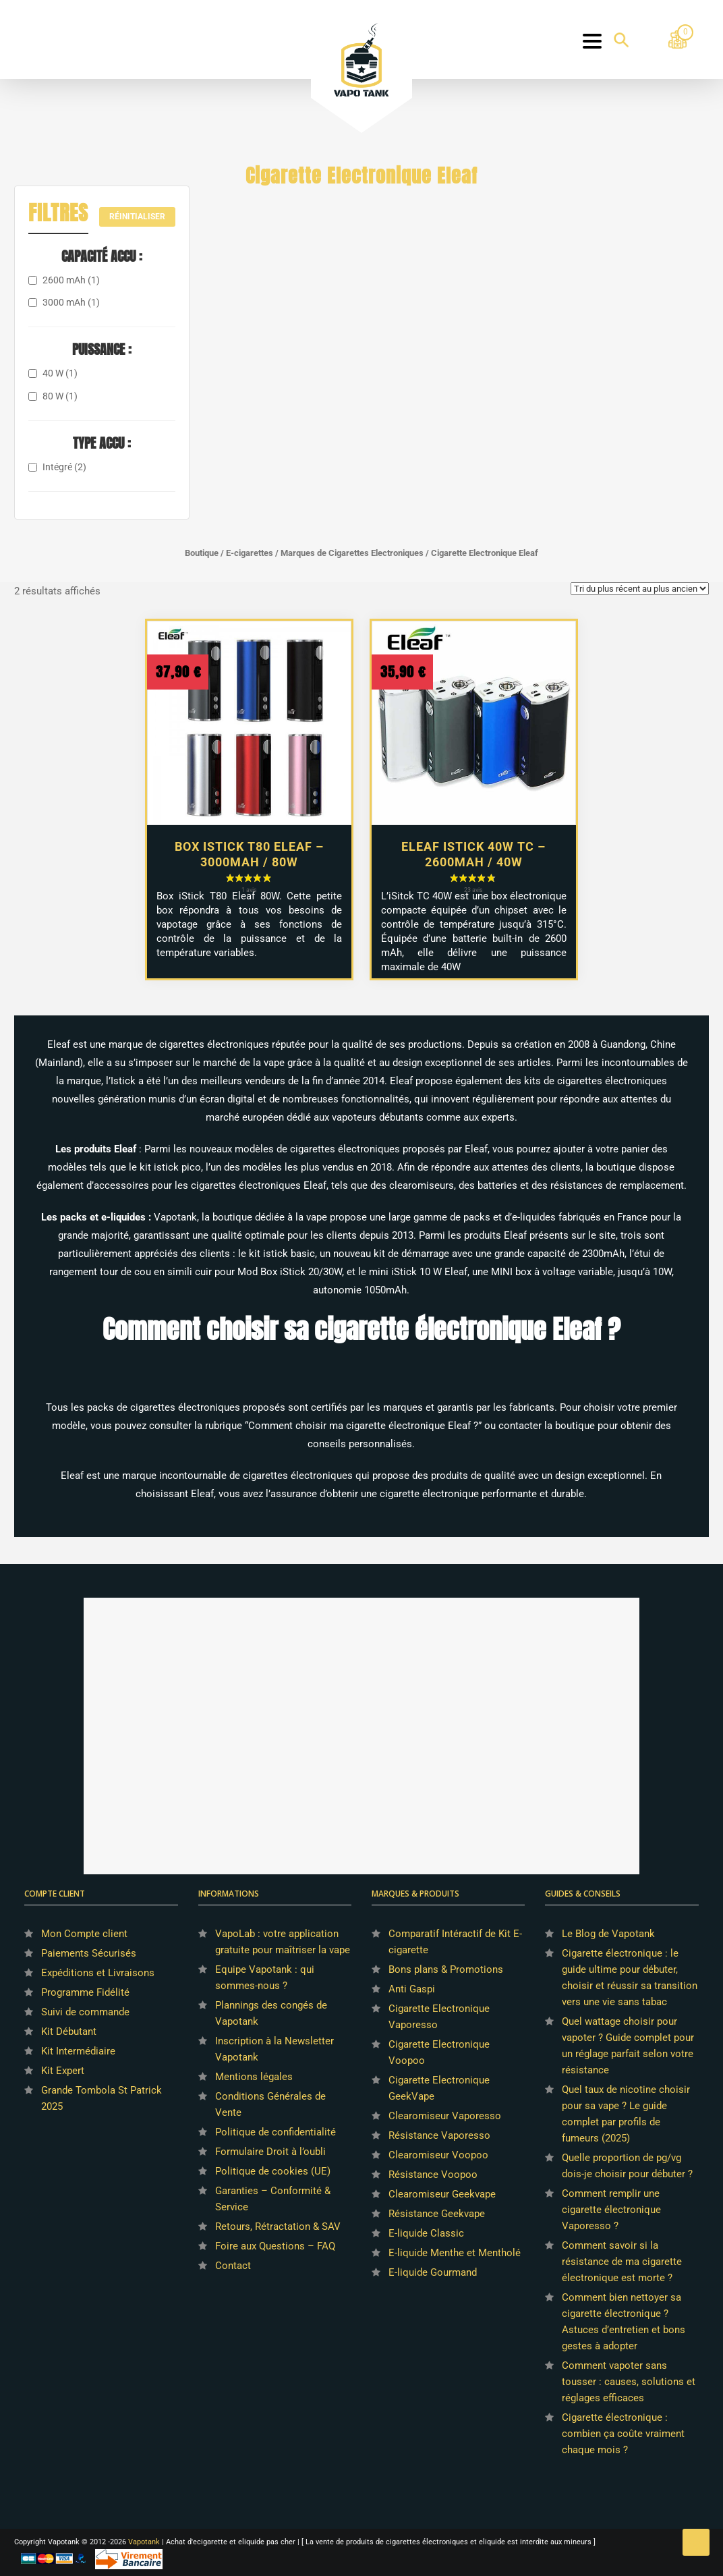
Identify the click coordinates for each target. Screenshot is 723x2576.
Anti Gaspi (411, 1989)
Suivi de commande (85, 2012)
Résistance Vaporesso (439, 2135)
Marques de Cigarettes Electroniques (352, 553)
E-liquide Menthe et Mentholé (454, 2253)
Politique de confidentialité (275, 2132)
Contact (233, 2266)
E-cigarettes (249, 553)
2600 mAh (71, 280)
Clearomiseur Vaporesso (444, 2116)
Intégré (64, 466)
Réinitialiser (137, 216)
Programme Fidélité (85, 1992)
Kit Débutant (68, 2031)
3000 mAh (71, 302)
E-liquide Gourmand (432, 2272)
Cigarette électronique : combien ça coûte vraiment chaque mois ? (623, 2433)
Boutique (202, 553)
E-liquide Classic (426, 2233)
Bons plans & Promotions (445, 1969)
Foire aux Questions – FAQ (275, 2246)
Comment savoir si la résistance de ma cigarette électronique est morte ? (622, 2261)
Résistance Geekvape (436, 2214)
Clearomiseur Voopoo (438, 2155)
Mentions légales (254, 2077)
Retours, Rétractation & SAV (278, 2226)
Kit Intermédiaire (78, 2051)
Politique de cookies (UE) (272, 2171)
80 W (60, 396)
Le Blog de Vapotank (608, 1934)
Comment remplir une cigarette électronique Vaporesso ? (611, 2209)
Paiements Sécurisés (88, 1953)
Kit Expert (62, 2071)
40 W (60, 373)
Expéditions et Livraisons (97, 1973)
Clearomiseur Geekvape (442, 2194)
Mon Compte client (84, 1934)
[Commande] (640, 588)
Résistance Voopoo (433, 2174)
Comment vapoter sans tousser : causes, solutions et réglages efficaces (628, 2381)
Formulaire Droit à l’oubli (270, 2152)
